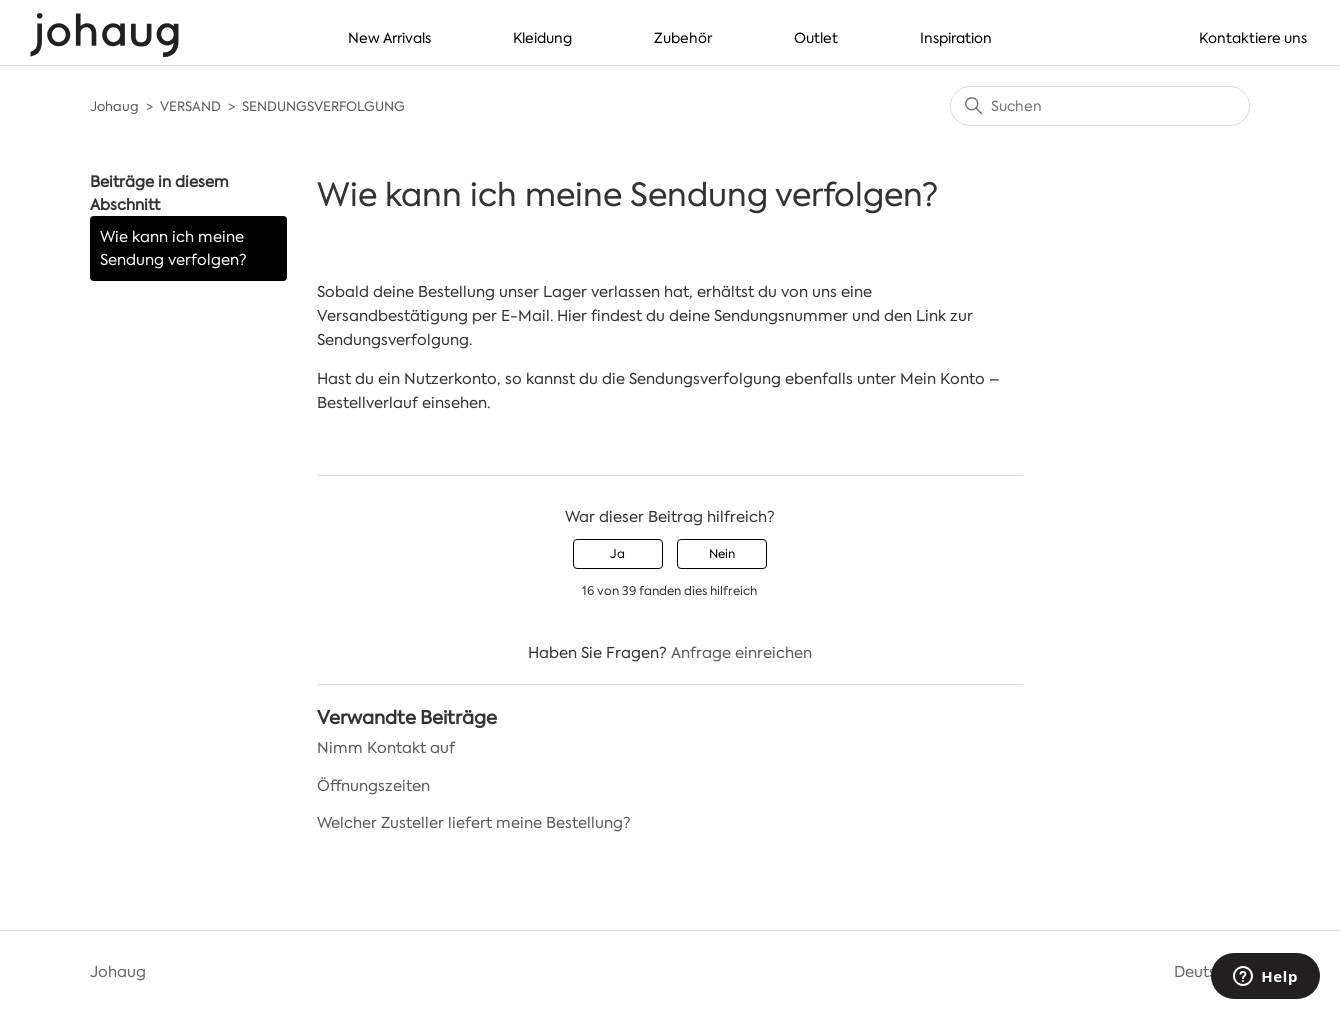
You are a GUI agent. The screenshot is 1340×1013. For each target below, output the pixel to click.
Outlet (816, 38)
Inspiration (956, 38)
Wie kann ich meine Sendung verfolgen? (173, 248)
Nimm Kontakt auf (386, 748)
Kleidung (542, 38)
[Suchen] (1100, 106)
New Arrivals (389, 38)
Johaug (114, 106)
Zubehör (683, 38)
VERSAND (190, 106)
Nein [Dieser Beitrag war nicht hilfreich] (722, 554)
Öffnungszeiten (373, 786)
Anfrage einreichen (741, 653)
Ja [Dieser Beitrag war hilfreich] (617, 554)
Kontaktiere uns (1253, 38)
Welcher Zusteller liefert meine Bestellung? (474, 823)
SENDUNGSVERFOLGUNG (323, 106)
